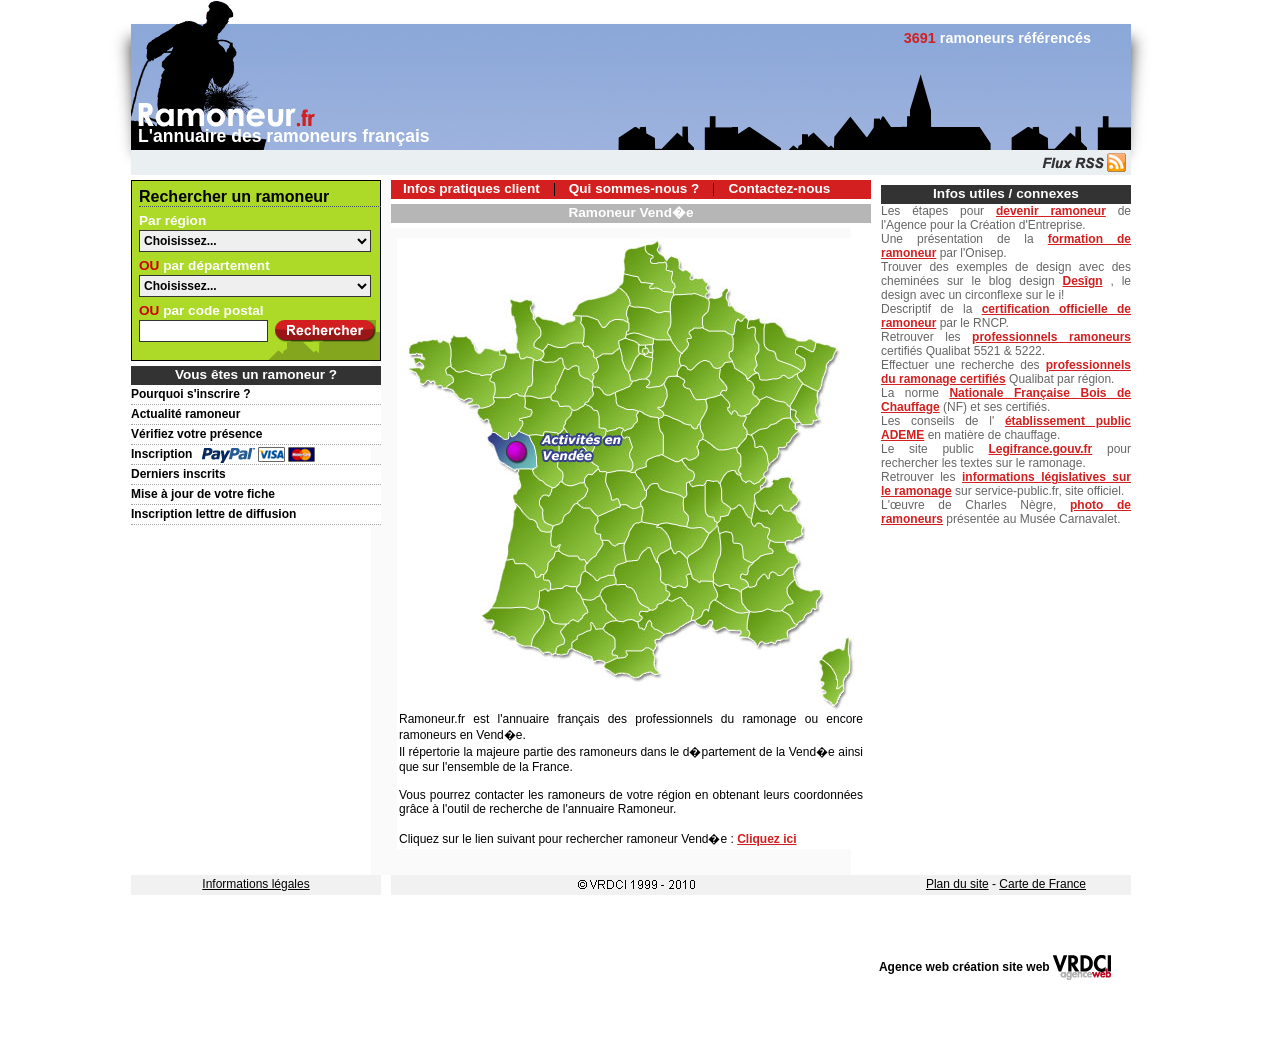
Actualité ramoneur (185, 414)
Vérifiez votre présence (196, 434)
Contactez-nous (779, 188)
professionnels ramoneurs (1051, 337)
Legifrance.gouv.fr (1040, 449)
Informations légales (255, 884)
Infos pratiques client (471, 188)
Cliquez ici (766, 839)
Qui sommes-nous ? (634, 188)
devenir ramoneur (1051, 211)
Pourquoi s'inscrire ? (191, 394)
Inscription (161, 454)
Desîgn (1083, 281)
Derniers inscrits (178, 474)
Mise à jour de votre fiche (203, 494)
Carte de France (1042, 884)
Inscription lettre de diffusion (213, 514)
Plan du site (957, 884)
